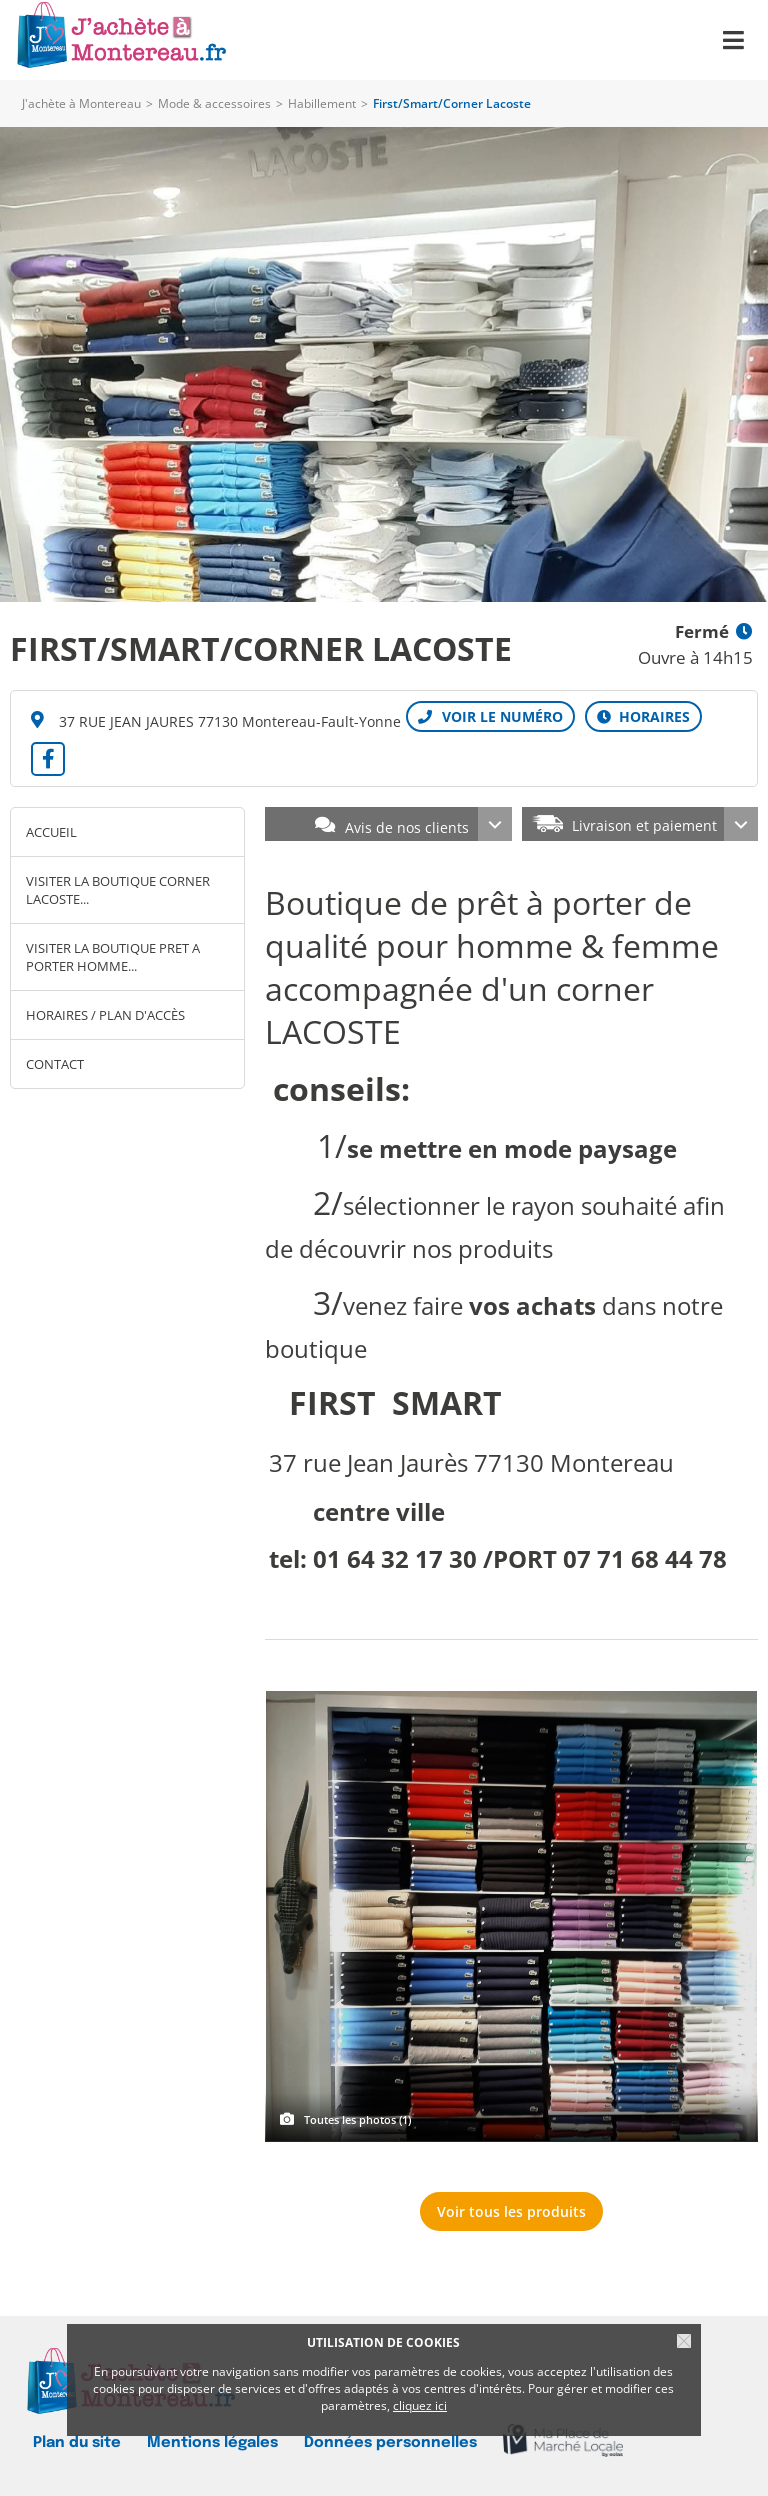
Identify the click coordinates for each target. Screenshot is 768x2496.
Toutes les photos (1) (357, 2119)
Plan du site (77, 2442)
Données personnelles (390, 2442)
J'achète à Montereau (81, 103)
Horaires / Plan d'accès (105, 1015)
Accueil (51, 832)
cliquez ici (420, 2405)
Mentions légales (212, 2442)
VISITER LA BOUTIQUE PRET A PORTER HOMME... (113, 957)
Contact (55, 1064)
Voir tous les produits (511, 2211)
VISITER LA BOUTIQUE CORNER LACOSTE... (118, 890)
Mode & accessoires (214, 103)
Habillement (322, 103)
